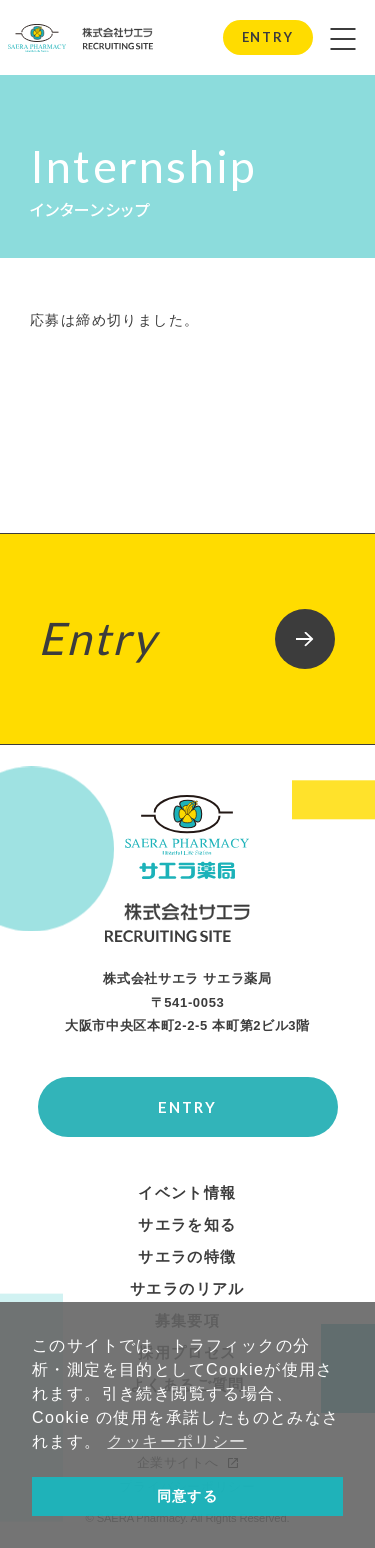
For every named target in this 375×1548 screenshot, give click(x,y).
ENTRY (267, 37)
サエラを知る (187, 1225)
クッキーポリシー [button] (176, 1441)
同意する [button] (188, 1496)
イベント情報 (187, 1193)
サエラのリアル (187, 1289)
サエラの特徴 (187, 1257)
